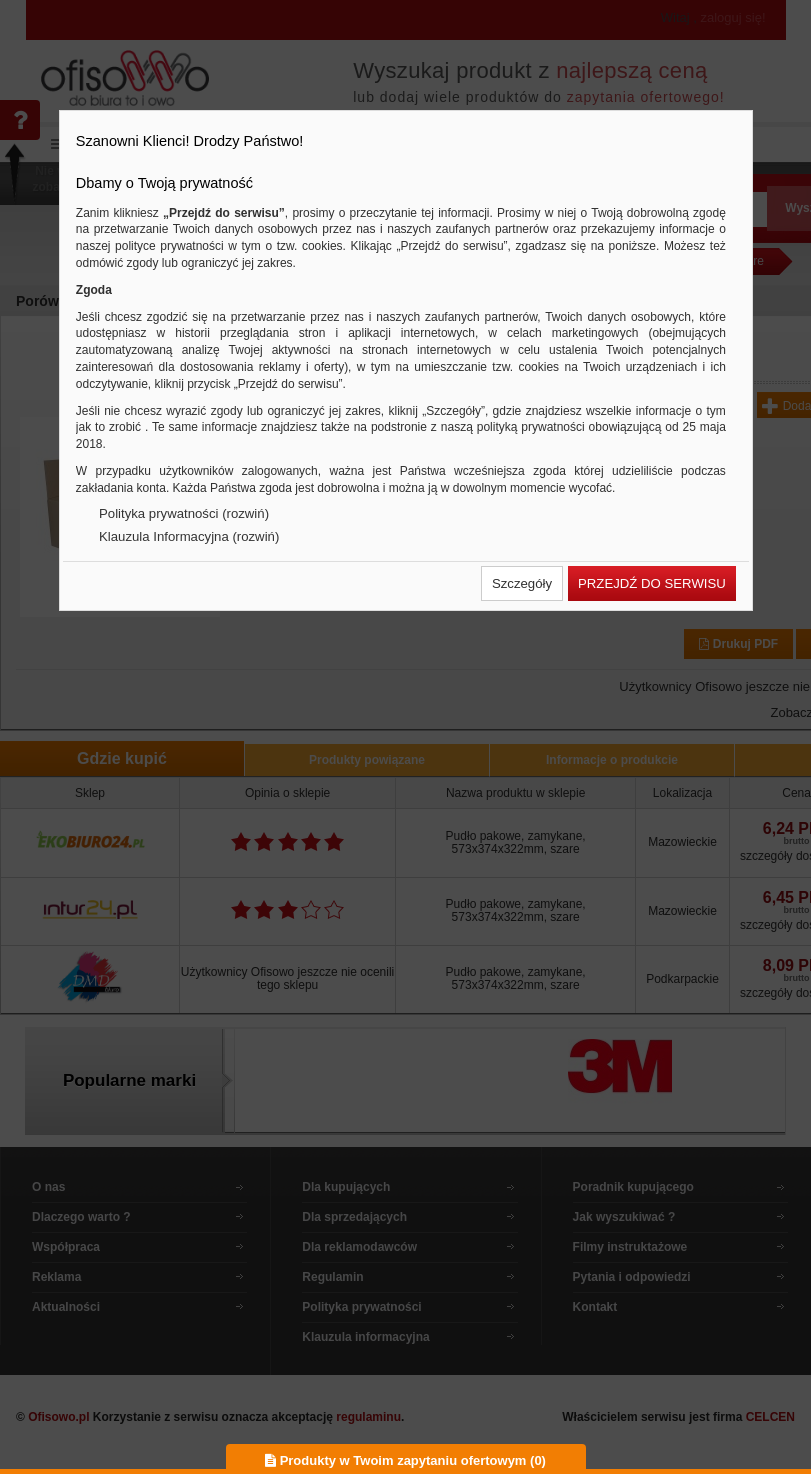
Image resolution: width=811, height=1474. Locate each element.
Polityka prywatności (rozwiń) (184, 513)
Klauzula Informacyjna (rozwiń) (189, 536)
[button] (522, 583)
